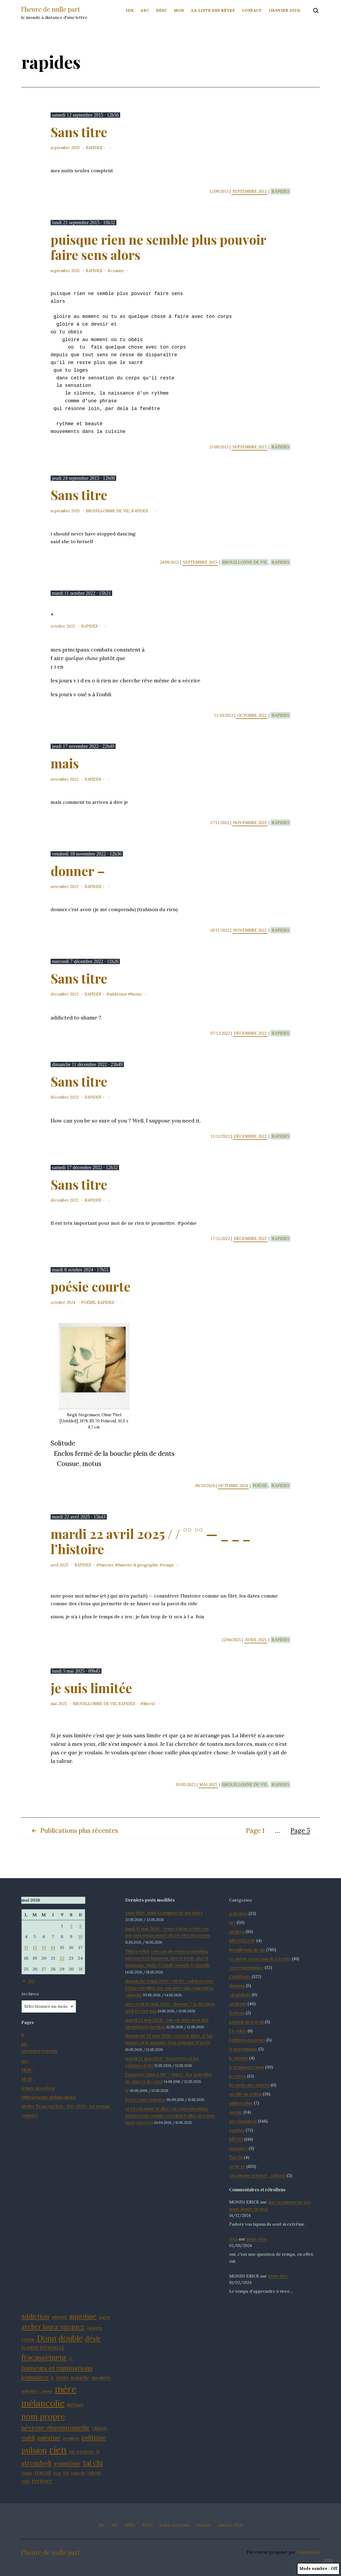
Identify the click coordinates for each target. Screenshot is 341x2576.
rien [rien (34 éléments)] (58, 2450)
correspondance (246, 1967)
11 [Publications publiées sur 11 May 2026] (26, 1947)
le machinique (243, 2048)
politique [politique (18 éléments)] (93, 2437)
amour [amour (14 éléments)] (59, 2317)
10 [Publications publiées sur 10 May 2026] (80, 1936)
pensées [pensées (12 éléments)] (71, 2438)
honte (136, 994)
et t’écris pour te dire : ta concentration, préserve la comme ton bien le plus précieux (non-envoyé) (170, 2115)
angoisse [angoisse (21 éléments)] (82, 2316)
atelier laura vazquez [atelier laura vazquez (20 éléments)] (52, 2327)
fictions (237, 2012)
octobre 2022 (63, 626)
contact (252, 10)
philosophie (241, 2103)
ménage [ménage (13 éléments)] (75, 2404)
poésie (88, 1302)
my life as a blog (245, 2093)
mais (65, 763)
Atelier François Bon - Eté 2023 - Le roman (65, 2106)
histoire (106, 1565)
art (232, 1922)
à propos (238, 1913)
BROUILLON (242, 1940)
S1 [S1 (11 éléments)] (98, 2451)
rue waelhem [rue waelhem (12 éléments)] (81, 2451)
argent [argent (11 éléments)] (104, 2317)
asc (24, 2060)
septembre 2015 (65, 147)
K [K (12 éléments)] (52, 2377)
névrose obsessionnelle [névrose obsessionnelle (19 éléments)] (55, 2427)
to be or (237, 2166)
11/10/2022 (224, 715)
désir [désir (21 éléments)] (93, 2338)
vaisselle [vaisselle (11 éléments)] (78, 2473)
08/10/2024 (205, 1485)
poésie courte (91, 1286)
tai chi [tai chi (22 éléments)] (93, 2462)
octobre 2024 (63, 1302)
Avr (28, 1980)
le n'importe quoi (246, 2067)
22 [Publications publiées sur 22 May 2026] (62, 1958)
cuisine (117, 270)
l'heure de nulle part (50, 9)
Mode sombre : (318, 2569)
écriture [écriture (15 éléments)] (42, 2480)
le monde (238, 2058)
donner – (78, 870)
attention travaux (39, 2050)
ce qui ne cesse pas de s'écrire (260, 1958)
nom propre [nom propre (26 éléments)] (43, 2416)
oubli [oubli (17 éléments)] (28, 2437)
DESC (161, 10)
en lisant (237, 2003)
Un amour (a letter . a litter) (257, 2175)
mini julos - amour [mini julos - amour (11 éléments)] (36, 2391)
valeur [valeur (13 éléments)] (94, 2473)
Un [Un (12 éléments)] (65, 2472)
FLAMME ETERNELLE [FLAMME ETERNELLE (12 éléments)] (42, 2347)
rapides (94, 147)
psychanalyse (243, 2121)
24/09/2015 (170, 562)
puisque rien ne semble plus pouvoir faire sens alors (158, 247)
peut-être (256, 2239)
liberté (149, 1703)
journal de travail (246, 2021)
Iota (233, 2239)
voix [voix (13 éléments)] (25, 2481)
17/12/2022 (220, 1238)
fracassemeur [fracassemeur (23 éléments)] (44, 2357)
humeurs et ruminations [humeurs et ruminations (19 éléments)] (56, 2368)
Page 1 (255, 1830)
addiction (118, 994)
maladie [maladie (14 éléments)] (80, 2377)
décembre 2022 (65, 994)
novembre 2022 (65, 779)
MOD (179, 10)
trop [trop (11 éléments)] (57, 2473)
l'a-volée (237, 2030)
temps (168, 1565)
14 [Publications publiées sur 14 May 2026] (53, 1947)
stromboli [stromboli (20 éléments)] (36, 2463)
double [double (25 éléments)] (71, 2338)
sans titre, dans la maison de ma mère (164, 1912)
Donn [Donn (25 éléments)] (46, 2338)
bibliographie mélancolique (48, 2097)
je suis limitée (91, 1687)
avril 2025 (59, 1565)
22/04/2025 (231, 1639)
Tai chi (236, 2157)
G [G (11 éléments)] (71, 2358)
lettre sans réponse (145, 2099)
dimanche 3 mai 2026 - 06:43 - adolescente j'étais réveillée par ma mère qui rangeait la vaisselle (169, 1987)
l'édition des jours (247, 2039)
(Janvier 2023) (285, 10)
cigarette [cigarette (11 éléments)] (95, 2327)
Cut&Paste (240, 1976)
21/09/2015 (219, 447)
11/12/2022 (221, 1136)
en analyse (240, 1994)
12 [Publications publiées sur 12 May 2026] (35, 1947)
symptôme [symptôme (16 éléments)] (67, 2463)
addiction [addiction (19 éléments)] (35, 2316)
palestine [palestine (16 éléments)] (49, 2437)
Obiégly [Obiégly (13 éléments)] (100, 2428)
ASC (145, 10)
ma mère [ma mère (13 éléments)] (101, 2378)
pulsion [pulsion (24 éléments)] (34, 2450)
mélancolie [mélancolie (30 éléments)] (42, 2403)
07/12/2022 (220, 1033)
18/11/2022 (220, 930)
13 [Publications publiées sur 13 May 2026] (44, 1947)
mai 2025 (59, 1703)
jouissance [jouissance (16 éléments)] (34, 2377)
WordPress (308, 2552)
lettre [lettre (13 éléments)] (62, 2378)
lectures (237, 2076)
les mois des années (249, 2084)
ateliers (237, 1931)
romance (238, 2148)
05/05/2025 (186, 1784)
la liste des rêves (213, 10)
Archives (30, 1993)
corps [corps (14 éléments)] (27, 2339)
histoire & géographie (138, 1565)
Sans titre (79, 131)
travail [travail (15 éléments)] (43, 2472)
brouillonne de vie (107, 511)
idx (130, 10)
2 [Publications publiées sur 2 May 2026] (71, 1925)
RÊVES (236, 2139)
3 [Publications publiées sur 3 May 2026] (80, 1925)
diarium (237, 1985)
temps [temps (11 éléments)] (26, 2473)
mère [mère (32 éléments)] (65, 2389)
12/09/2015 (219, 191)
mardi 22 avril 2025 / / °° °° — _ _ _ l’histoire (150, 1541)
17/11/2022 (220, 822)
